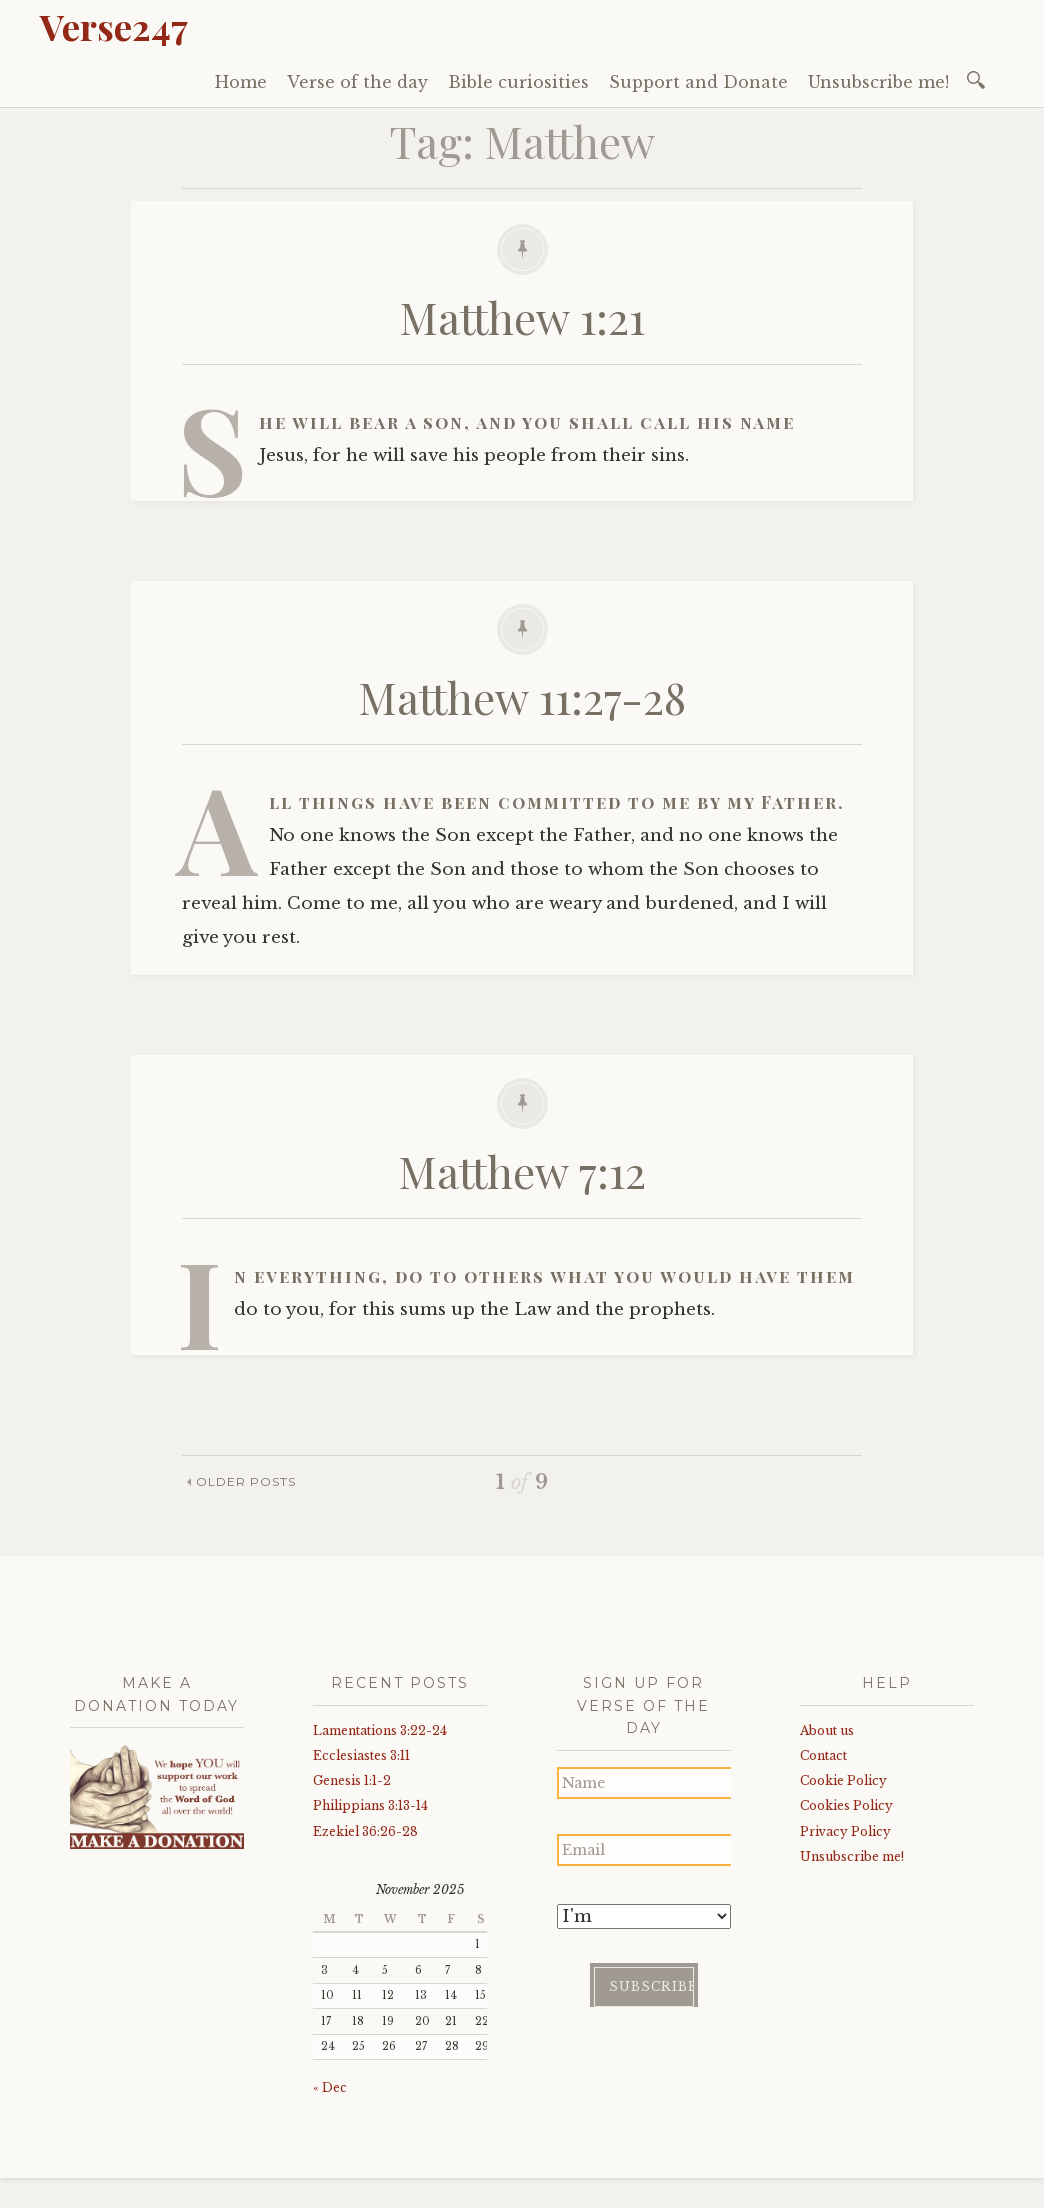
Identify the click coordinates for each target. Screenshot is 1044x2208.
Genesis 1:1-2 (352, 1780)
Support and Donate (698, 82)
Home (241, 82)
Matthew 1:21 (522, 316)
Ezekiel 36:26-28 (365, 1831)
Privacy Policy (845, 1831)
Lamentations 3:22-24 (380, 1730)
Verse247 (114, 26)
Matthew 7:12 (522, 1170)
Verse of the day (357, 82)
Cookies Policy (846, 1805)
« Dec (330, 2087)
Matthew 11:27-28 (522, 696)
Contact (823, 1755)
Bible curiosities (518, 82)
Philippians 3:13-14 (370, 1805)
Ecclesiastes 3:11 (361, 1755)
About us (827, 1730)
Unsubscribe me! (878, 82)
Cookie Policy (843, 1780)
